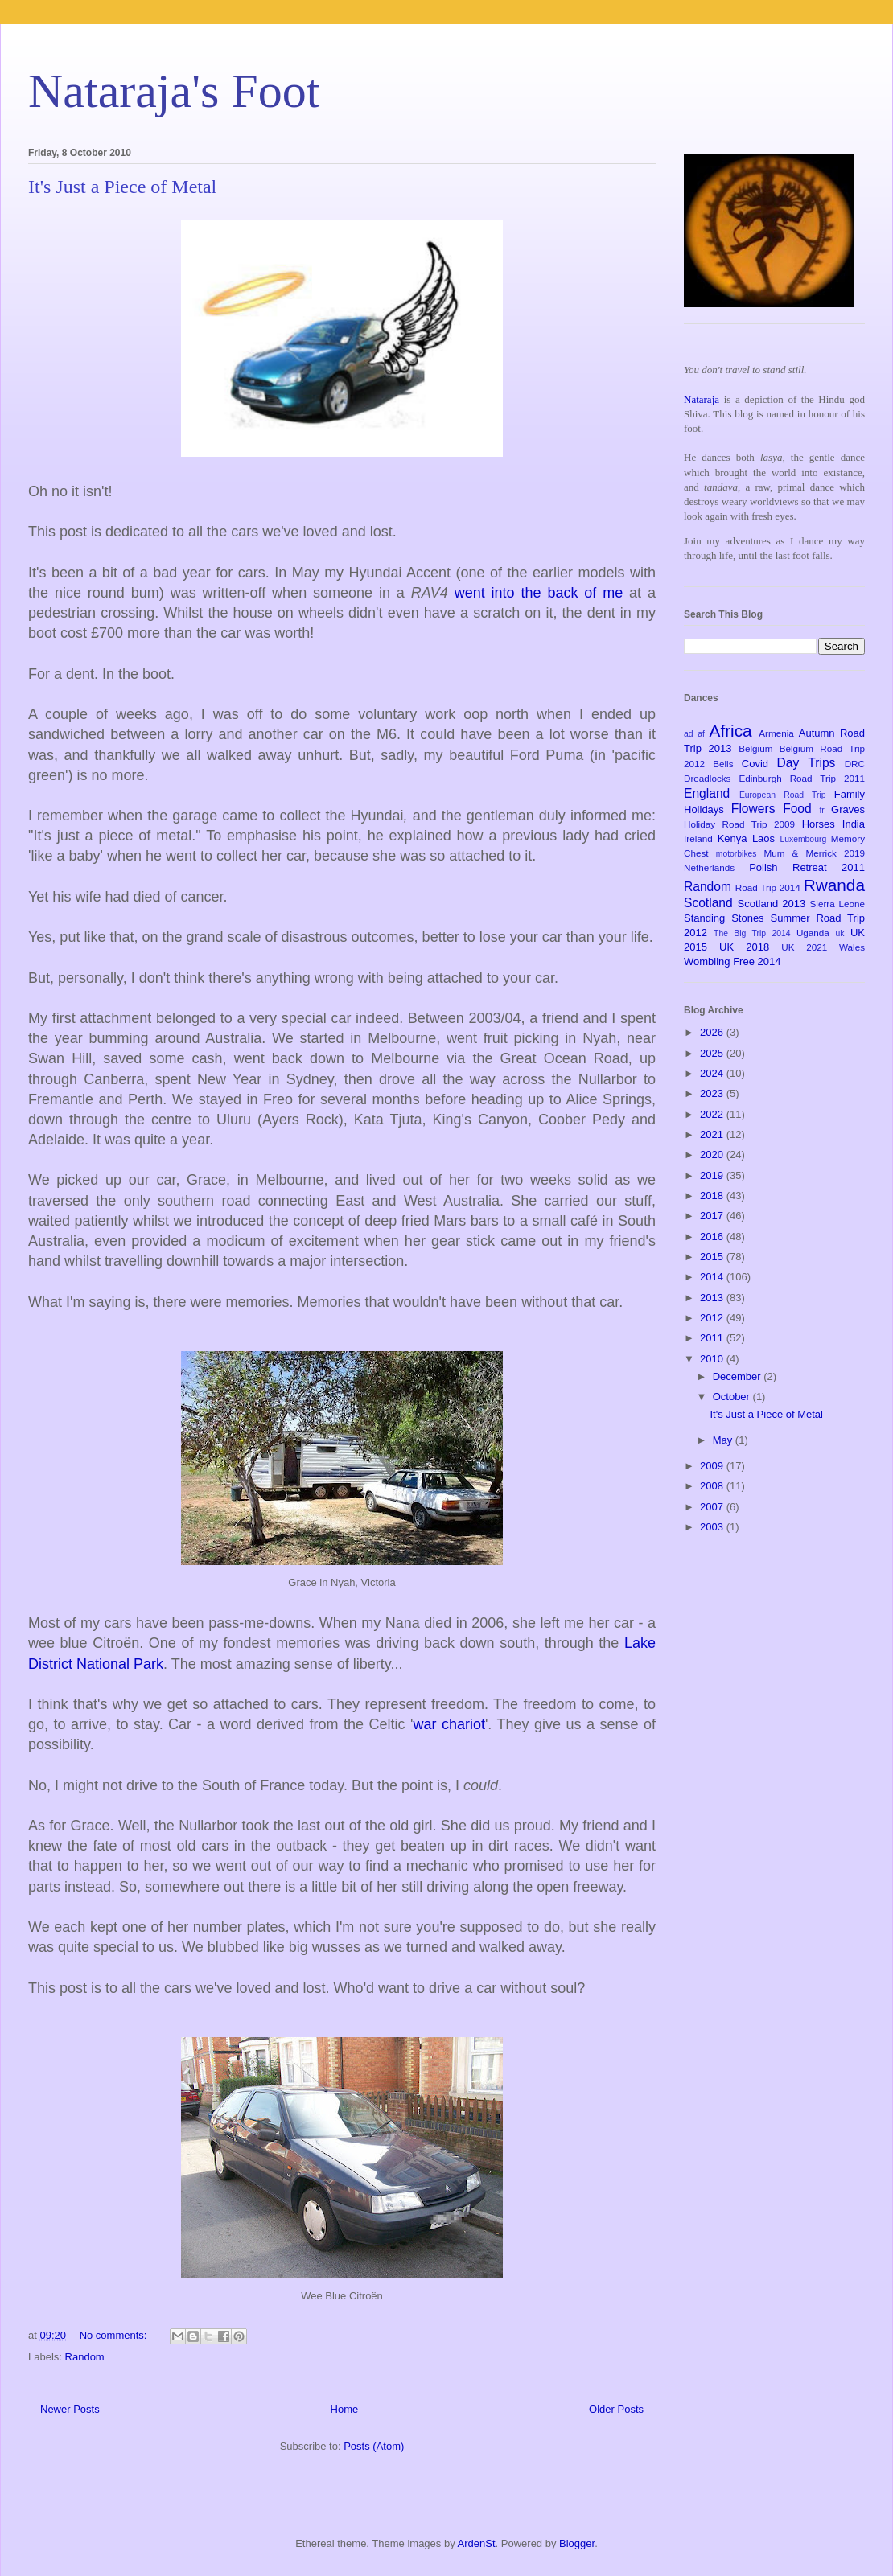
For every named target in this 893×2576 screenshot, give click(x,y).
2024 (713, 1073)
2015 (713, 1257)
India (853, 824)
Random (85, 2357)
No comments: (115, 2335)
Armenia (776, 733)
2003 (713, 1527)
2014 (713, 1277)
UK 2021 (804, 947)
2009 (713, 1466)
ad (688, 733)
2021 (713, 1134)
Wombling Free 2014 (732, 961)
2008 (713, 1486)
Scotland (708, 903)
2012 (713, 1318)
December (738, 1376)
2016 (713, 1236)
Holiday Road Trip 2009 (739, 824)
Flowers (753, 809)
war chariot (449, 1724)
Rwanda (834, 885)
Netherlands (709, 867)
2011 (713, 1338)
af (701, 733)
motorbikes (736, 853)
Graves (848, 809)
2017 (713, 1216)
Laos (763, 838)
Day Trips (806, 763)
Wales (852, 947)
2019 (713, 1175)
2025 (713, 1053)
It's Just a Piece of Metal (122, 186)
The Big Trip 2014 (752, 933)
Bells (723, 763)
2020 (713, 1154)
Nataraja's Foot (173, 90)
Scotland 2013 (772, 904)
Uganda (812, 932)
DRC (855, 763)
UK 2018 (744, 947)
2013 (713, 1298)
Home (345, 2409)
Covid (755, 764)
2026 (713, 1032)
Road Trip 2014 (767, 887)
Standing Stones (724, 918)
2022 (713, 1114)
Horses (818, 824)
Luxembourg (803, 839)
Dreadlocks (707, 778)
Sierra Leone (837, 903)
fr (821, 810)
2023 (713, 1093)
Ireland (698, 838)
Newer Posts (70, 2409)
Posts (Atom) (374, 2446)
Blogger (577, 2543)
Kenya (732, 838)
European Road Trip (782, 795)
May (724, 1440)
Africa (731, 730)
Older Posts (616, 2409)
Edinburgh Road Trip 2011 (802, 778)
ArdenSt (477, 2543)
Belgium (755, 748)
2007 (713, 1507)
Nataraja (701, 399)
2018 (713, 1195)
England (707, 793)
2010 (713, 1359)
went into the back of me (542, 593)
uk (840, 933)
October (733, 1397)
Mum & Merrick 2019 (814, 853)
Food (797, 809)
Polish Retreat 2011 (807, 867)
